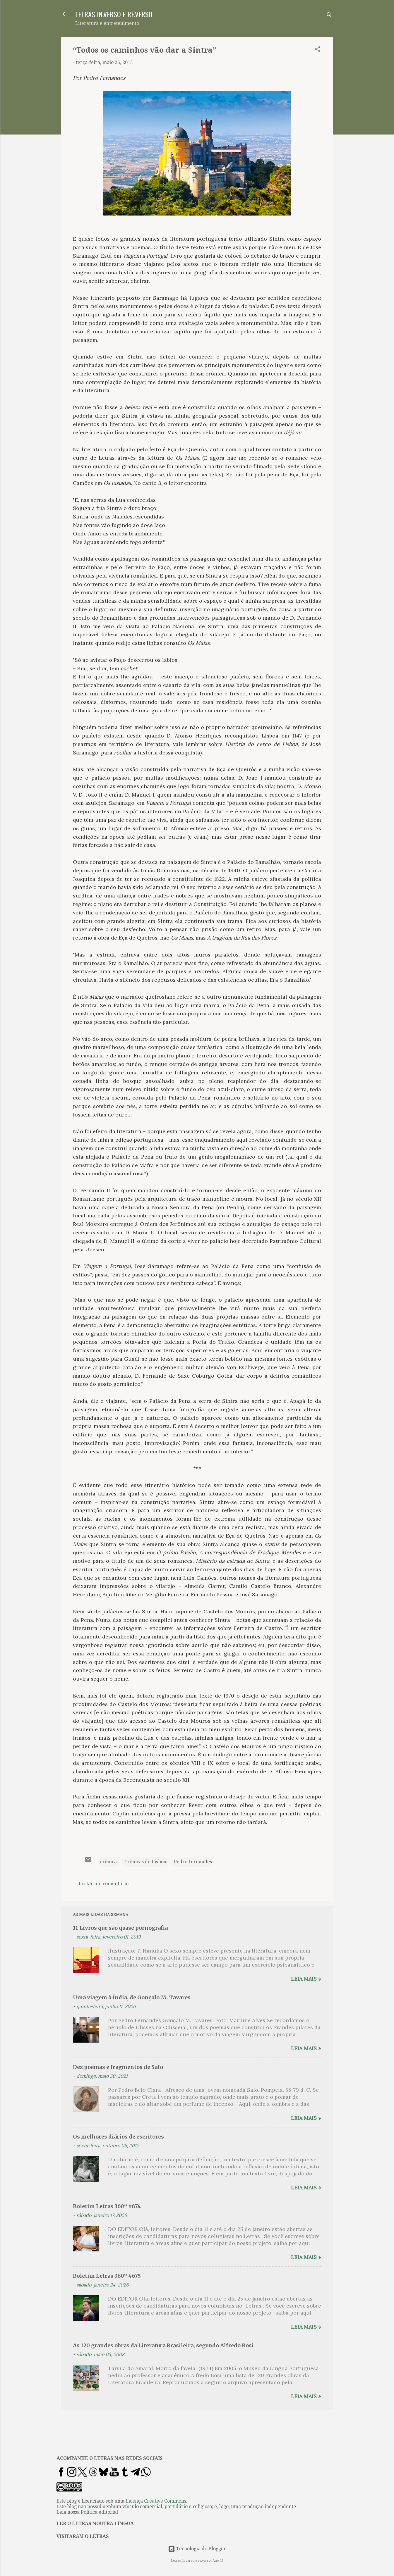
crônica (108, 1862)
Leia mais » (306, 1978)
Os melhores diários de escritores (118, 2136)
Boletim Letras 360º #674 (107, 2206)
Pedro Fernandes (193, 1862)
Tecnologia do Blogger (197, 2548)
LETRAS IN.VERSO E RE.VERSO (114, 14)
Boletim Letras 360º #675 (107, 2275)
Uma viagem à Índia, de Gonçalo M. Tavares (132, 1997)
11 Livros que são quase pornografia (120, 1927)
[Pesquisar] (329, 16)
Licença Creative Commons (156, 2501)
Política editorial (99, 2512)
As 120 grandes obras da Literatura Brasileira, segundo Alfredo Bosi (163, 2345)
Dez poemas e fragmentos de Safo (118, 2067)
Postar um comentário (104, 1883)
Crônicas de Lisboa (145, 1862)
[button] (317, 50)
